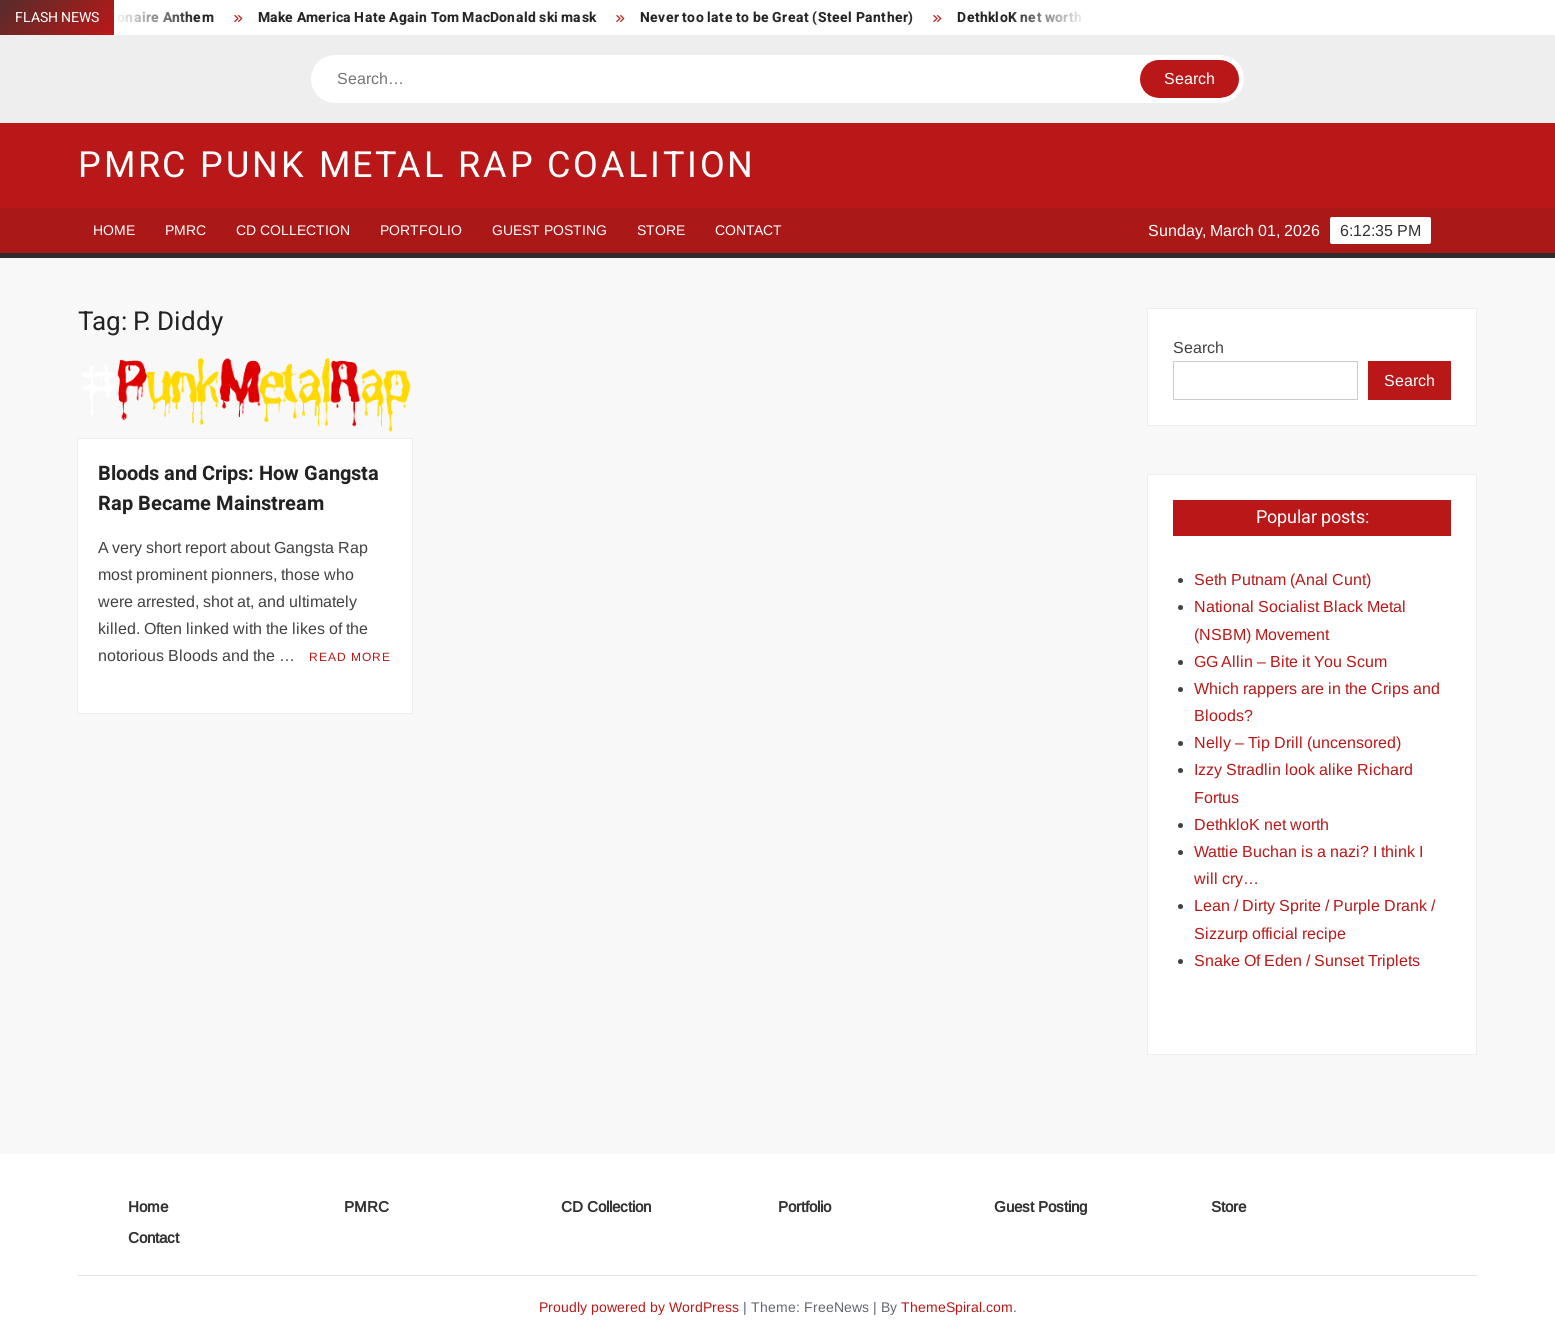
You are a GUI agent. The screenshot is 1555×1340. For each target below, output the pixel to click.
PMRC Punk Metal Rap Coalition (417, 165)
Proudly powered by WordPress (639, 1307)
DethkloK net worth (1027, 17)
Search (1198, 347)
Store (661, 230)
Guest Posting (549, 230)
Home (114, 230)
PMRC (185, 230)
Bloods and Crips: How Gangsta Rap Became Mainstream (238, 488)
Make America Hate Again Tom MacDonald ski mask (434, 17)
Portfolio (421, 230)
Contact (748, 230)
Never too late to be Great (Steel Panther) (783, 17)
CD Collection (293, 230)
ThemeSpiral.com (957, 1307)
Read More (350, 657)
